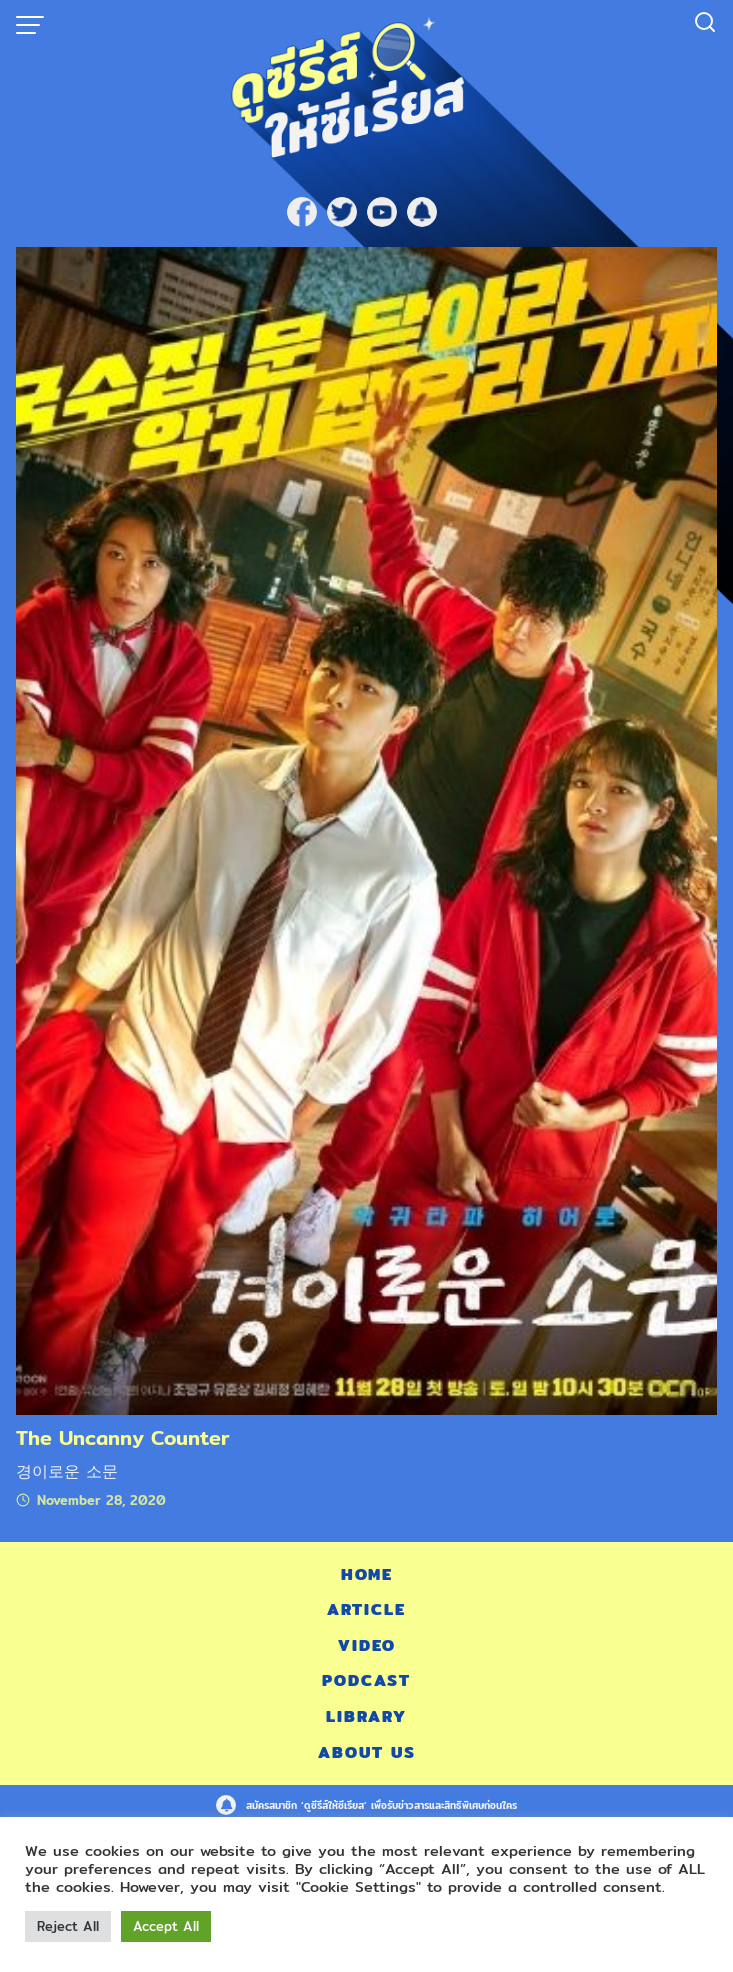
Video (367, 1645)
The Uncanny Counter (123, 1437)
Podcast (366, 1680)
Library (366, 1716)
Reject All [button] (68, 1926)
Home (367, 1574)
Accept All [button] (166, 1926)
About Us (367, 1752)
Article (366, 1609)
